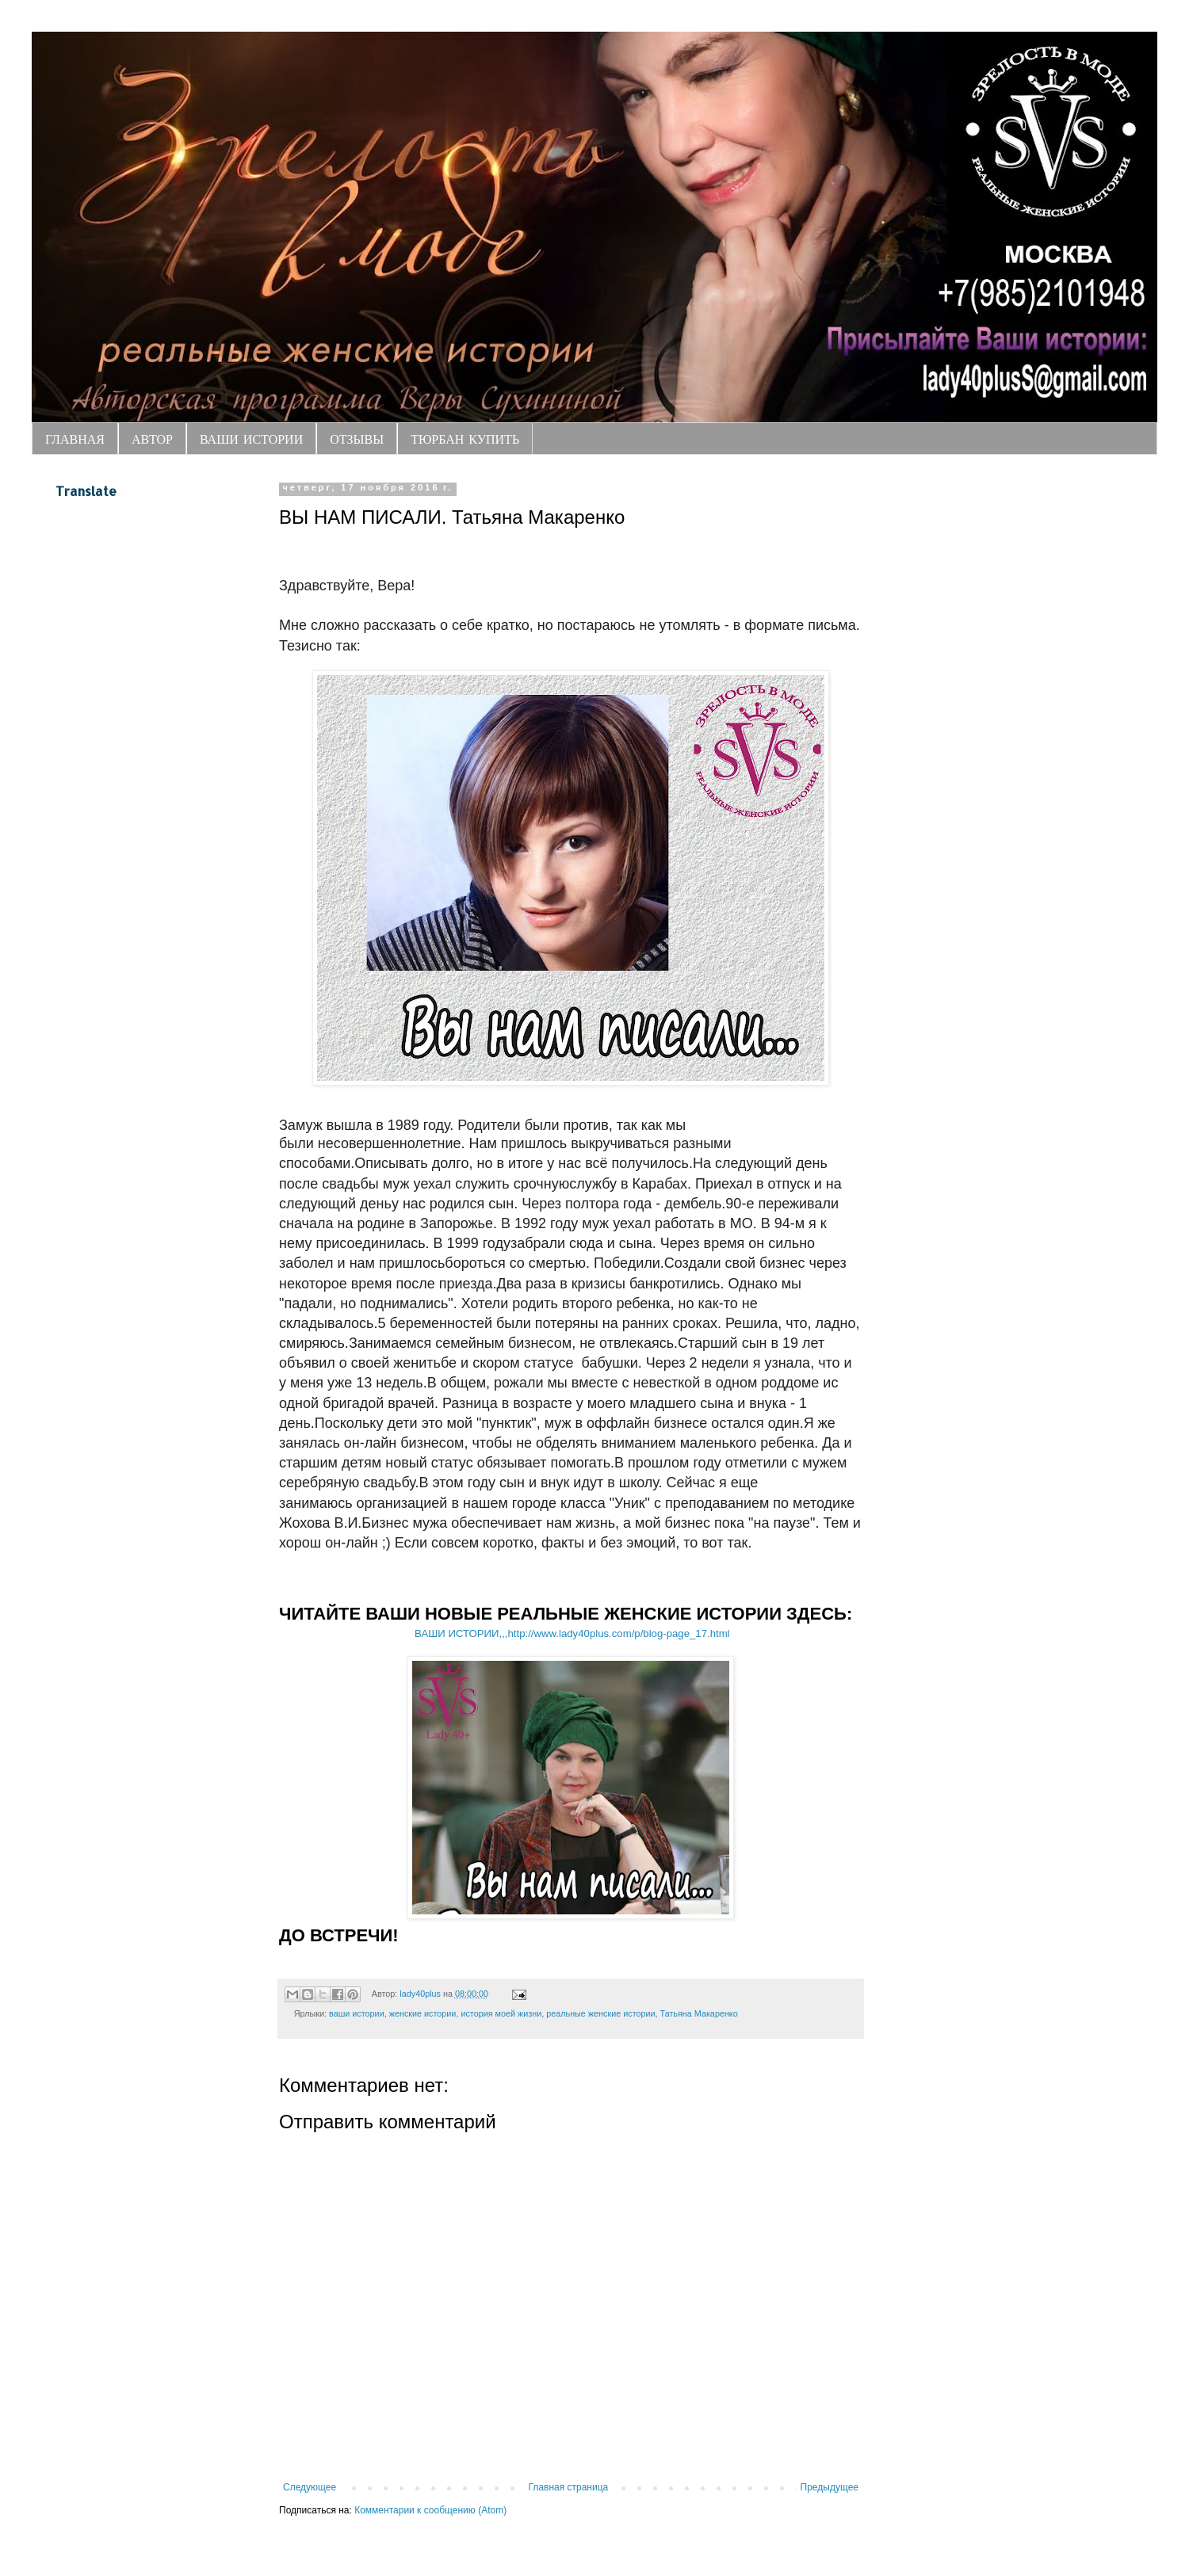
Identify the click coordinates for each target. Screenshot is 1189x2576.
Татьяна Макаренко (699, 2013)
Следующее (309, 2487)
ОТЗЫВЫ (357, 439)
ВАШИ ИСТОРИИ (251, 439)
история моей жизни (501, 2013)
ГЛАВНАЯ (75, 439)
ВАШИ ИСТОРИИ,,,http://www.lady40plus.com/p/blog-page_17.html (572, 1633)
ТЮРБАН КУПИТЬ (465, 439)
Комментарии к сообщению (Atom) (430, 2510)
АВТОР (152, 439)
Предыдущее (829, 2487)
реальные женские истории (600, 2013)
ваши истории (356, 2013)
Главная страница (569, 2487)
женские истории (423, 2013)
